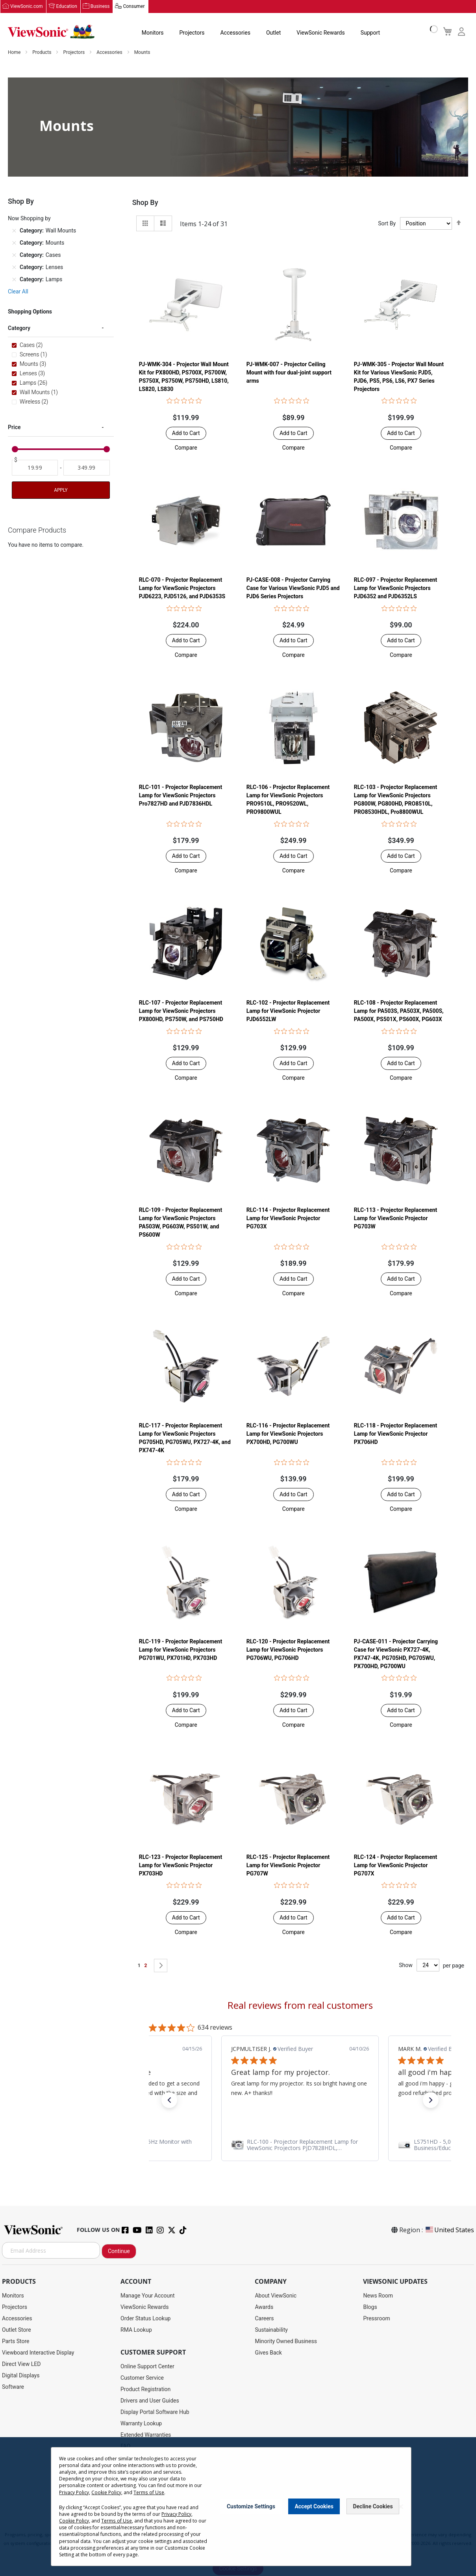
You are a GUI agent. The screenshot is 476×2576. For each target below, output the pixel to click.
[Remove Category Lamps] (14, 279)
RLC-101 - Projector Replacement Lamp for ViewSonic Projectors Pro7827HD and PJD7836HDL (180, 795)
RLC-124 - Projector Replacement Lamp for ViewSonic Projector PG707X (395, 1865)
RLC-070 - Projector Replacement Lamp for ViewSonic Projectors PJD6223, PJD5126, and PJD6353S (182, 588)
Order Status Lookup (145, 2319)
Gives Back (268, 2353)
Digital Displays (20, 2376)
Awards (264, 2307)
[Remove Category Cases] (14, 255)
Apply (60, 490)
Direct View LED (21, 2364)
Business (100, 6)
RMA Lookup (136, 2330)
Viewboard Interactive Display (38, 2353)
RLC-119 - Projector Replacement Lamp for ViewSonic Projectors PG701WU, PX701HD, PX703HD (180, 1650)
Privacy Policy (74, 2492)
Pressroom (376, 2319)
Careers (264, 2319)
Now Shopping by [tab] (29, 219)
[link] (300, 2145)
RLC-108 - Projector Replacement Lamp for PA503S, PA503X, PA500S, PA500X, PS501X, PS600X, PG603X (399, 1011)
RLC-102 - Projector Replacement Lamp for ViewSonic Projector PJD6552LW (288, 1011)
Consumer (133, 6)
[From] (35, 468)
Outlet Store (16, 2330)
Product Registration (145, 2389)
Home (15, 52)
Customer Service (142, 2378)
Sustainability (271, 2330)
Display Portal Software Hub (154, 2412)
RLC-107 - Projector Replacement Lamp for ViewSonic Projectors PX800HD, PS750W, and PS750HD (181, 1011)
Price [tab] (14, 427)
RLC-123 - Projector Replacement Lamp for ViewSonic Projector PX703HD (180, 1865)
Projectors (191, 33)
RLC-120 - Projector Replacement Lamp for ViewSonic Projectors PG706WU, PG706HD (288, 1650)
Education (66, 6)
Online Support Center (147, 2367)
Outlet (273, 33)
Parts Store (16, 2341)
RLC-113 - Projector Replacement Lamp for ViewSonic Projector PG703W (395, 1218)
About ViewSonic (275, 2296)
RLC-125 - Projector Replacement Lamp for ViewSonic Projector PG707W (288, 1865)
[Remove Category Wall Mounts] (14, 231)
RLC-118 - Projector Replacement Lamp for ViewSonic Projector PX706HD (395, 1434)
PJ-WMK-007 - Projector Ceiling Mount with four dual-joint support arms (289, 372)
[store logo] (51, 32)
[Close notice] (401, 2506)
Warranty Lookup (141, 2424)
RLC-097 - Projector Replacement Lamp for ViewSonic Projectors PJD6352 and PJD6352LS (395, 588)
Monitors (152, 33)
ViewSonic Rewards (320, 33)
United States (449, 2230)
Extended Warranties (145, 2435)
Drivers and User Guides (149, 2401)
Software (13, 2387)
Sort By (387, 224)
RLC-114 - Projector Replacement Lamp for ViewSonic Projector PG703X (288, 1218)
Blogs (370, 2307)
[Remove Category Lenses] (14, 267)
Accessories (235, 33)
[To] (86, 468)
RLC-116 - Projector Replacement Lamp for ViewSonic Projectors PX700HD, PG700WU (288, 1434)
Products (42, 52)
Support (370, 33)
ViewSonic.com (26, 6)
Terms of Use (148, 2492)
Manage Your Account (147, 2296)
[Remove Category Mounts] (14, 243)
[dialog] (238, 2506)
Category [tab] (19, 328)
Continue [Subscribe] (119, 2251)
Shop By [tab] (145, 203)
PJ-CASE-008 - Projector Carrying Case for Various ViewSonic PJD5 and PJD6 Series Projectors (293, 588)
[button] (186, 448)
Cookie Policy (106, 2492)
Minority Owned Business (286, 2341)
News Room (378, 2296)
